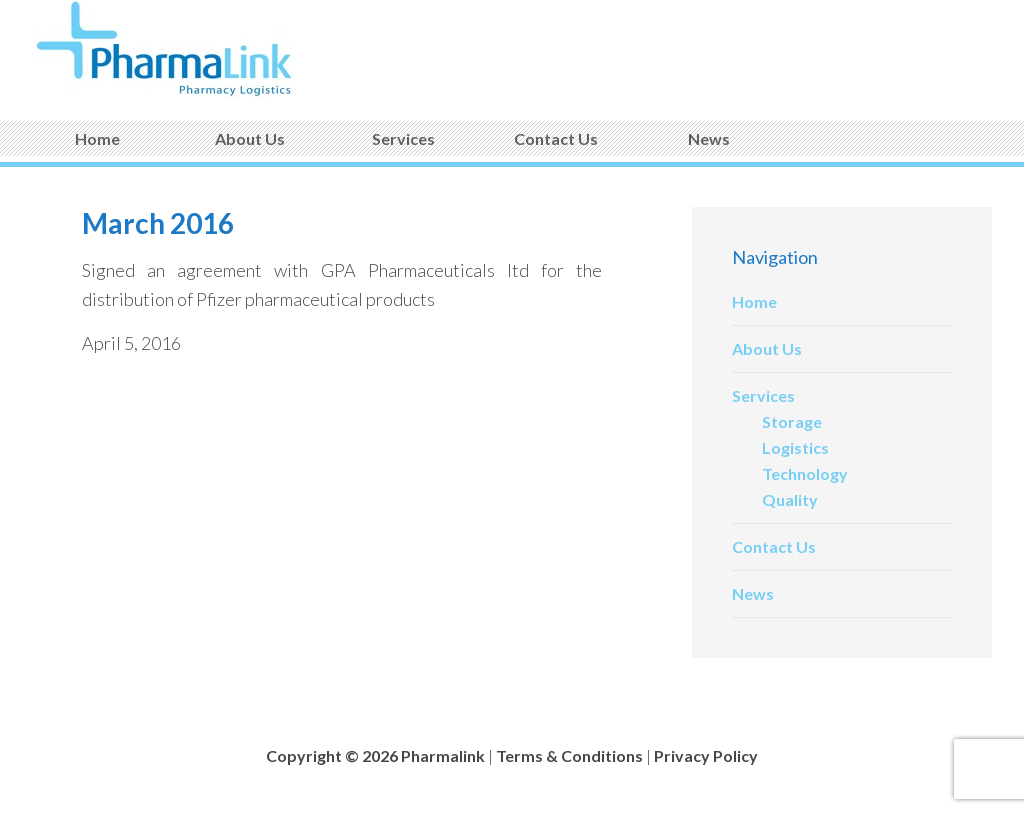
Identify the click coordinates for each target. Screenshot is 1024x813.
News (753, 593)
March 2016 (158, 223)
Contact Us (774, 546)
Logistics (795, 447)
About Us (767, 348)
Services (763, 395)
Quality (790, 499)
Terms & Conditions (569, 755)
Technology (805, 473)
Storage (792, 421)
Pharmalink (182, 50)
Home (754, 301)
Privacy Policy (706, 755)
